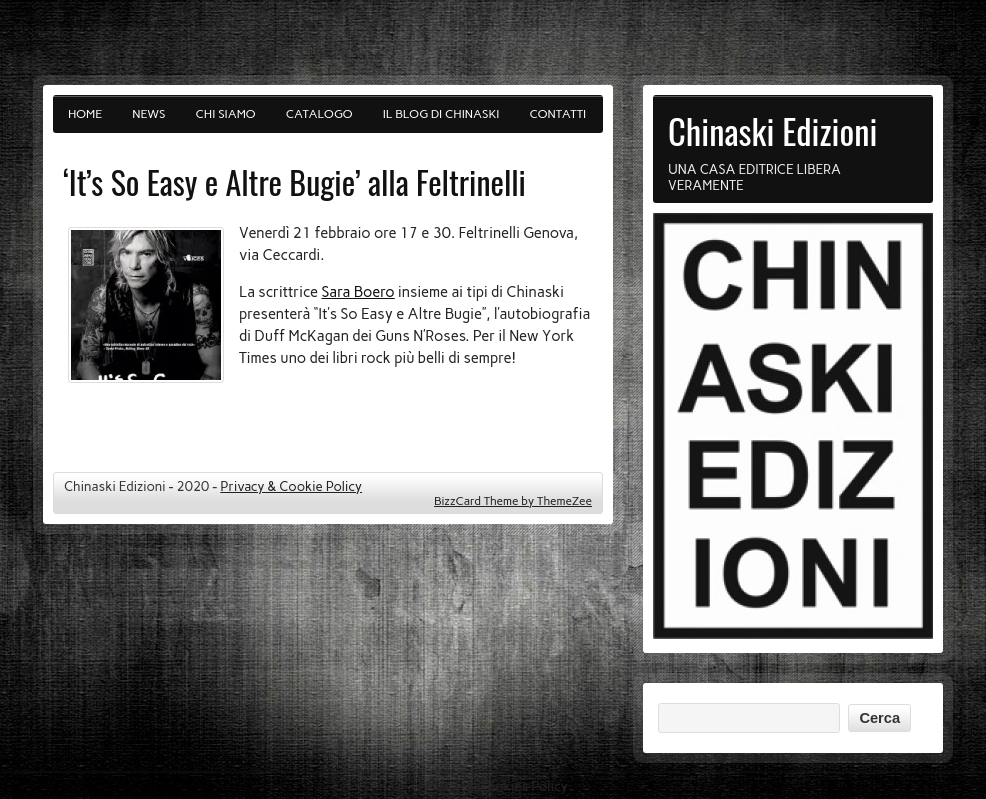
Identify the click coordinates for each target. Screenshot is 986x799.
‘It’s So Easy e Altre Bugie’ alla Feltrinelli (294, 181)
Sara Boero (357, 292)
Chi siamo (226, 114)
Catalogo (319, 114)
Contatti (558, 114)
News (148, 114)
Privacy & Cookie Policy (291, 486)
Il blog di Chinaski (441, 114)
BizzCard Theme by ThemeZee (513, 501)
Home (85, 114)
